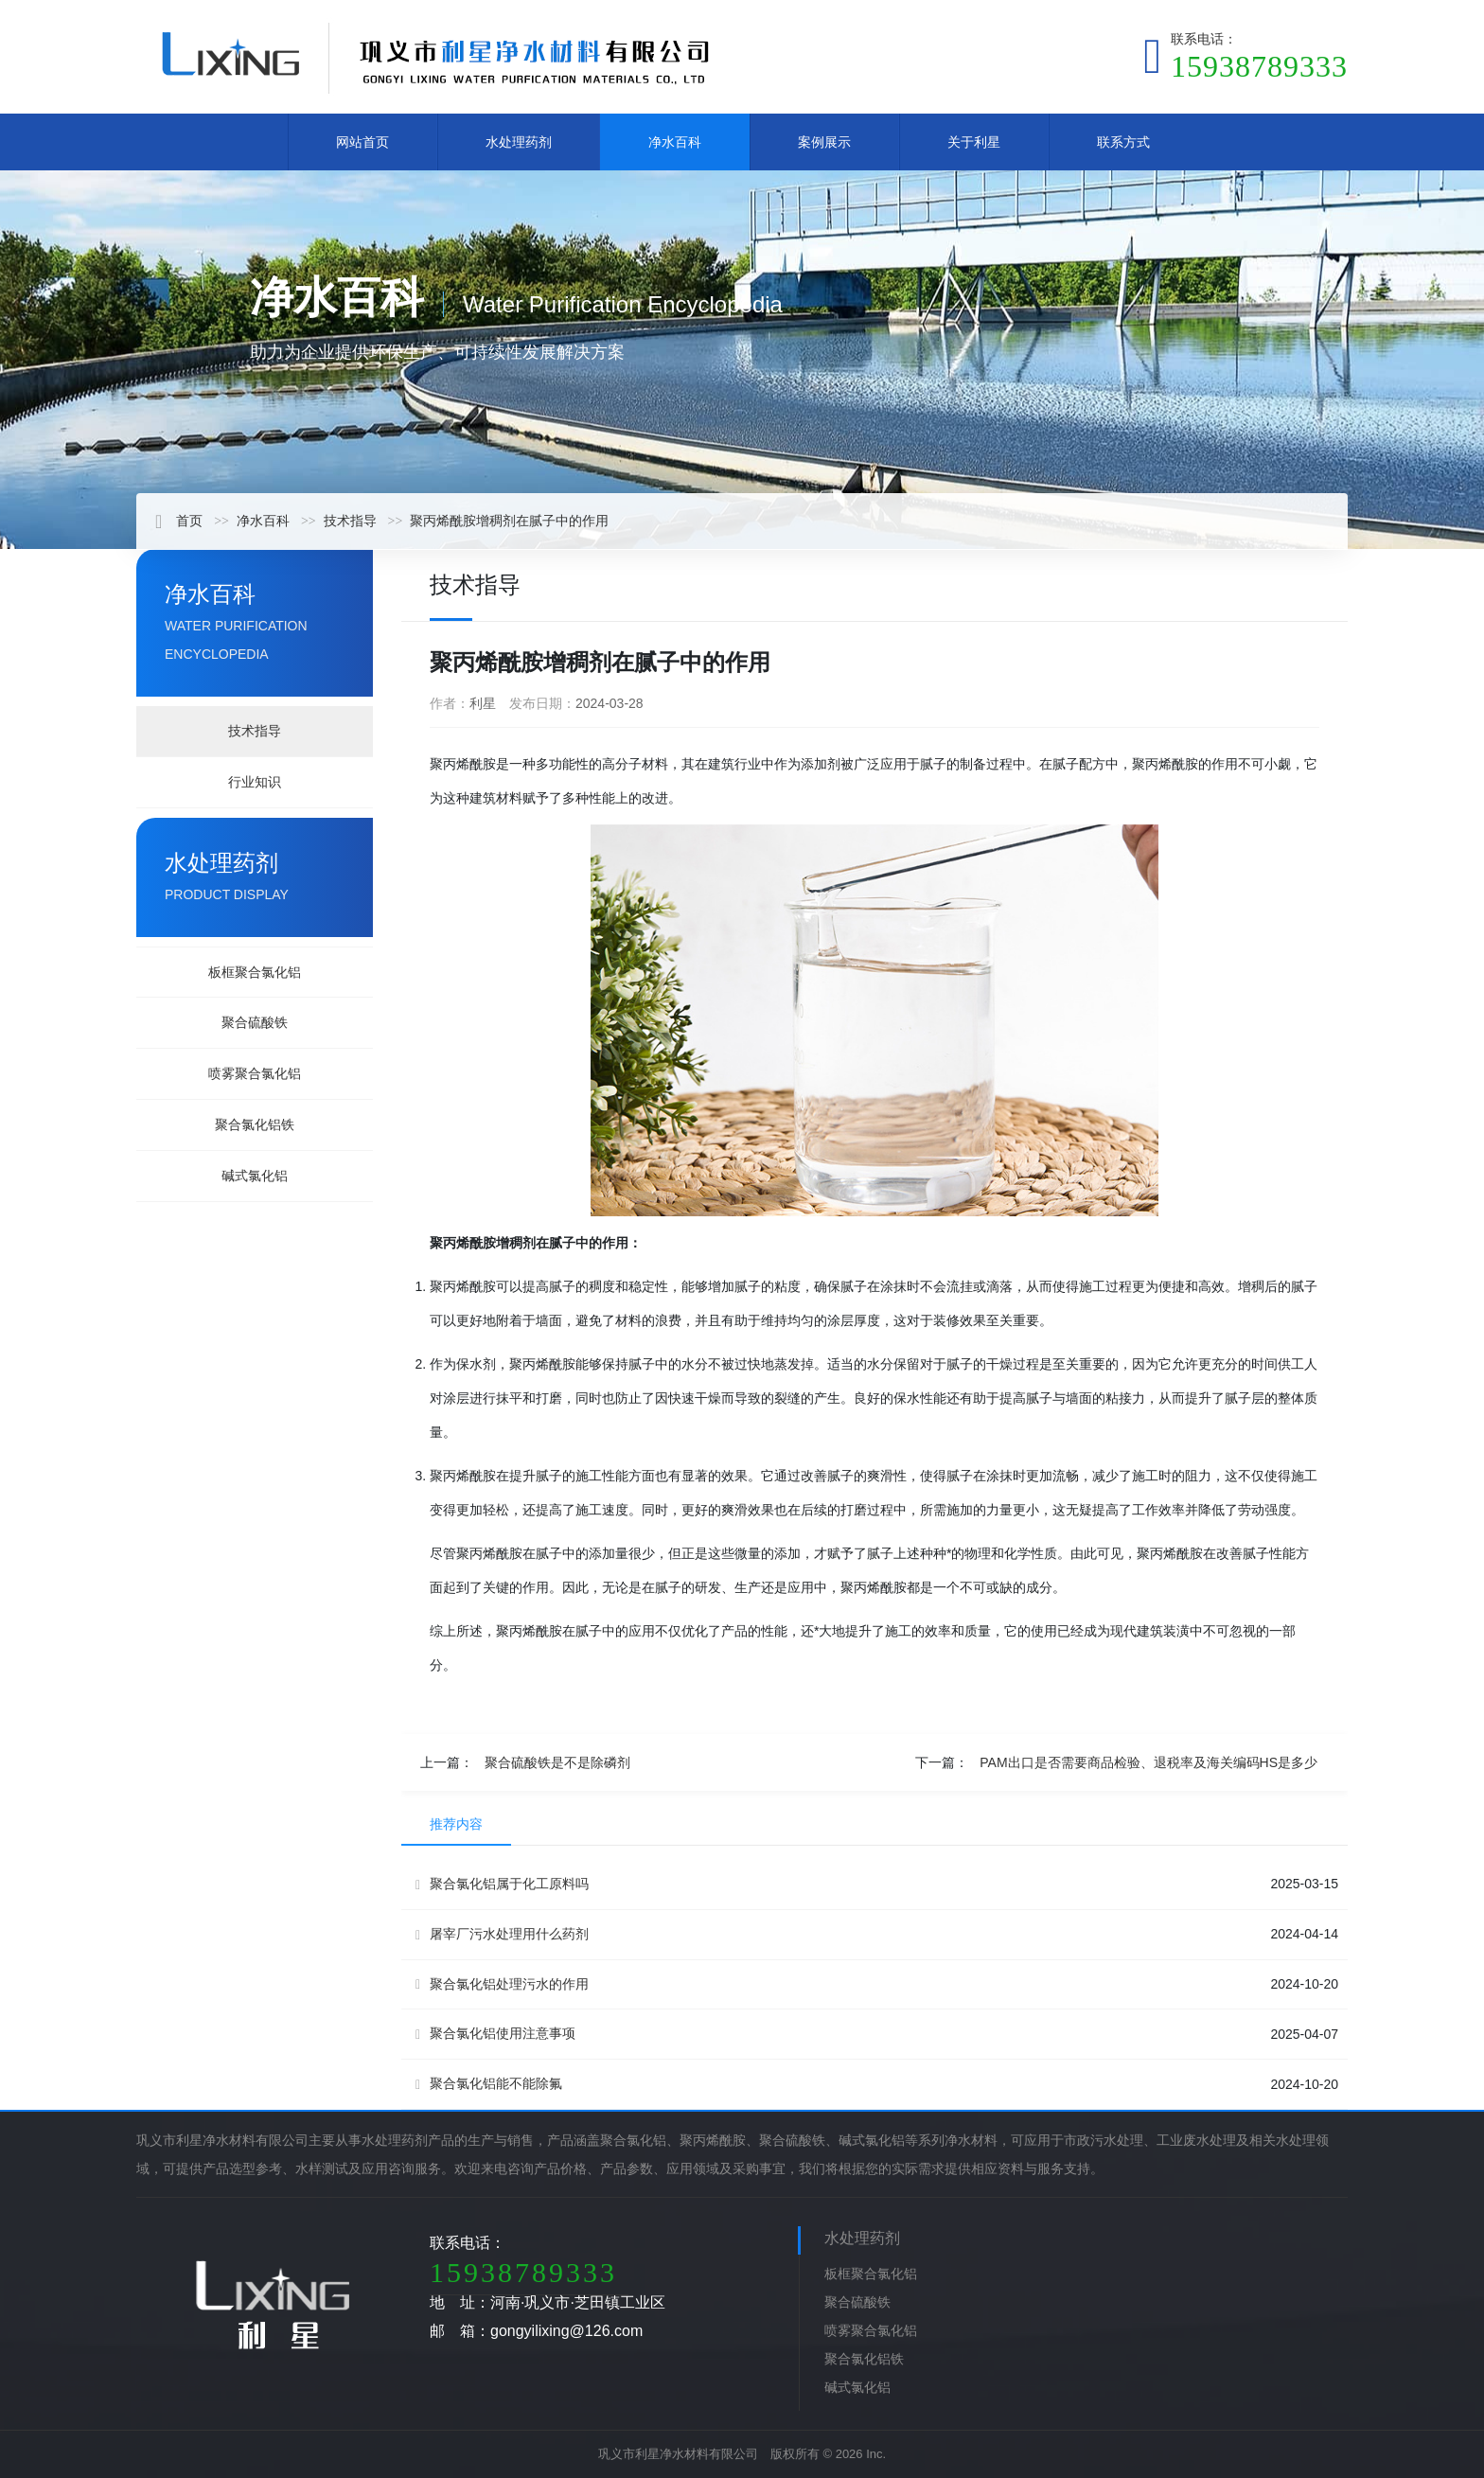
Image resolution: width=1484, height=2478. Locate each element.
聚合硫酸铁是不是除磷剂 (557, 1762)
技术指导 (350, 520)
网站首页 (362, 142)
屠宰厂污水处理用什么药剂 (502, 1934)
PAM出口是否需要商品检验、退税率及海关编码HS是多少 (1148, 1762)
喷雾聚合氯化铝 (254, 1073)
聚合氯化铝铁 (254, 1124)
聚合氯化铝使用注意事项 (495, 2034)
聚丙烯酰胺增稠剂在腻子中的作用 (509, 520)
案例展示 (824, 142)
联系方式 (1123, 142)
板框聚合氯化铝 (254, 972)
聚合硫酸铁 (254, 1022)
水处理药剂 (519, 142)
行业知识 (254, 781)
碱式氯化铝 (254, 1175)
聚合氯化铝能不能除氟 (488, 2084)
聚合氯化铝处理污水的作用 (502, 1984)
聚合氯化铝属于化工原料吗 (502, 1884)
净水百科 (674, 142)
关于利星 (973, 142)
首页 (179, 520)
